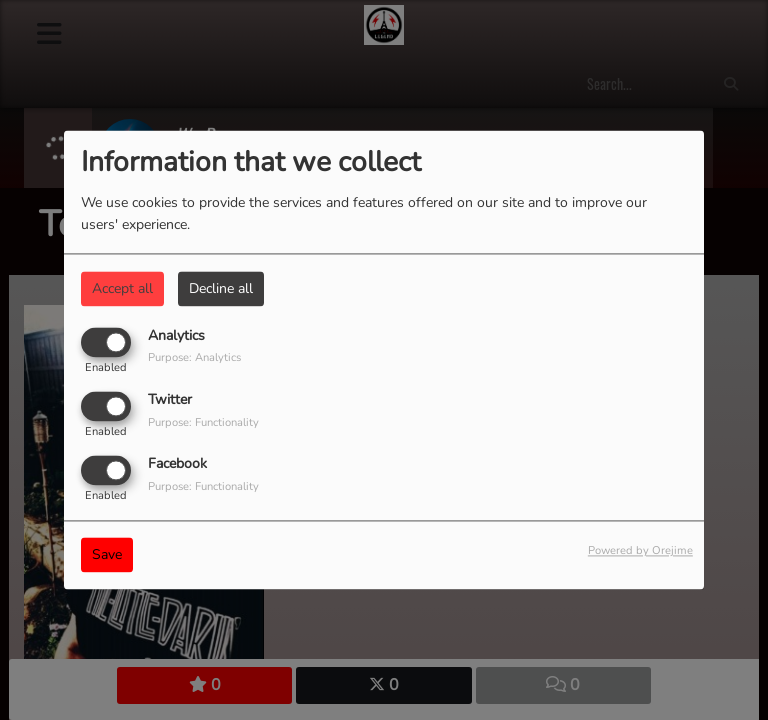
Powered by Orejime (640, 551)
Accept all (122, 288)
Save (107, 555)
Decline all (221, 288)
